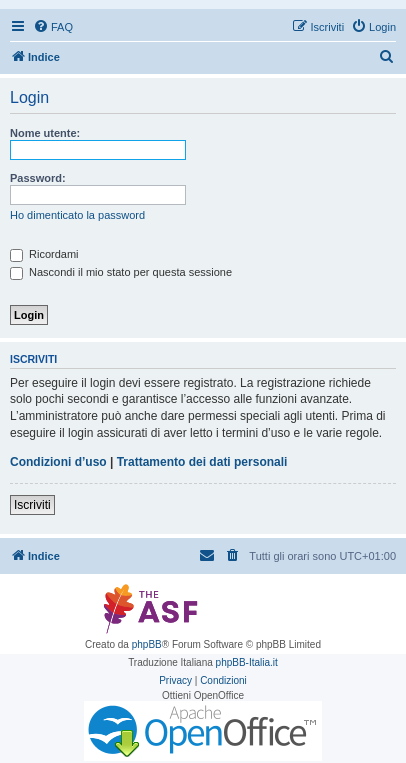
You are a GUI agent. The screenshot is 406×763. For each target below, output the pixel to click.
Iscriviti (32, 505)
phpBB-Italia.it (247, 662)
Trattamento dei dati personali (202, 462)
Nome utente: (45, 133)
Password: (38, 178)
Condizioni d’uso (58, 462)
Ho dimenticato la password (77, 215)
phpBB (147, 644)
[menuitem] (53, 27)
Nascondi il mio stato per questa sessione (121, 272)
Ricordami (44, 254)
